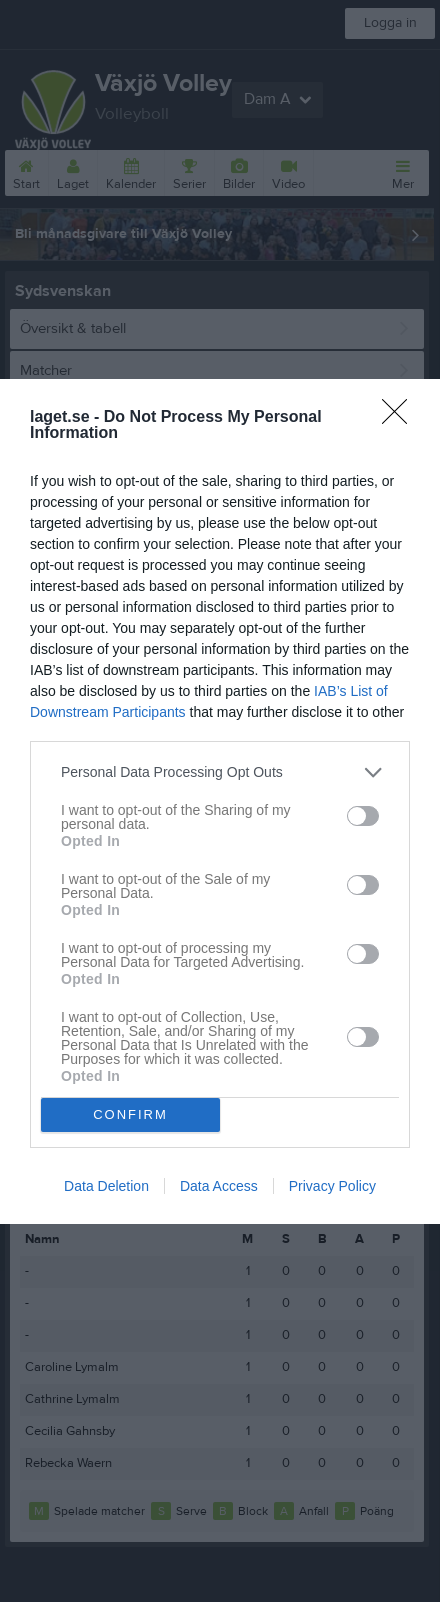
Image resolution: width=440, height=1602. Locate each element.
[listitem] (220, 772)
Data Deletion (106, 1186)
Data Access (219, 1186)
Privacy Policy (332, 1186)
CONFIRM (130, 1114)
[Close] (401, 418)
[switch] (363, 816)
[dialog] (220, 801)
